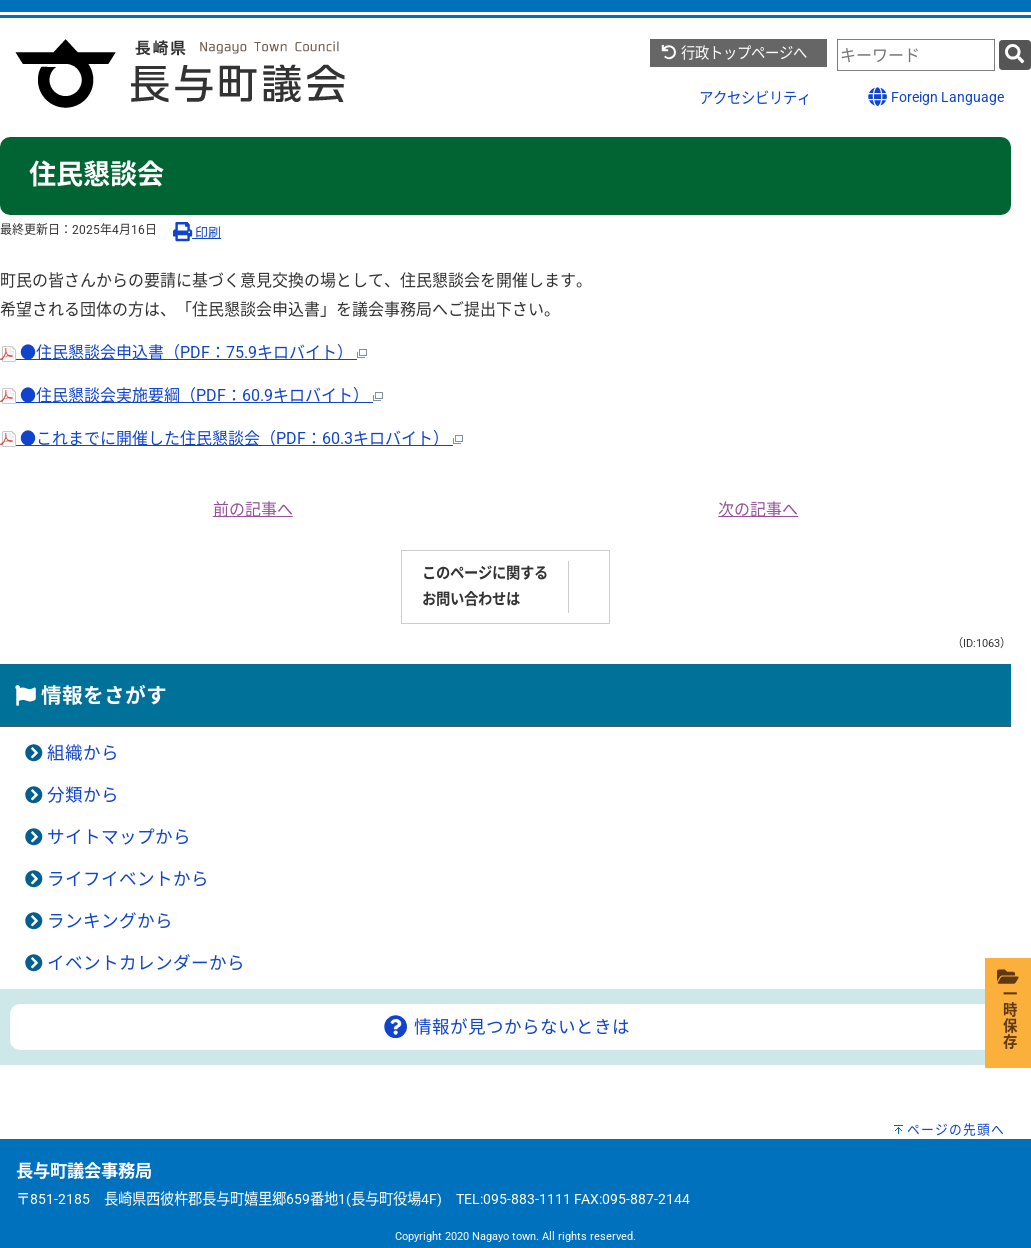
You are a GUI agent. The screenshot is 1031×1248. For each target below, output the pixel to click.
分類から (83, 795)
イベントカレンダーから (146, 963)
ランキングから (110, 921)
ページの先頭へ (956, 1129)
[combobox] (916, 55)
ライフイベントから (128, 879)
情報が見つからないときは (505, 1027)
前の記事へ (253, 509)
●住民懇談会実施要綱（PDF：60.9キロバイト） (191, 395)
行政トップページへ (733, 53)
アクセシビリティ (755, 98)
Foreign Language (935, 96)
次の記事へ (758, 509)
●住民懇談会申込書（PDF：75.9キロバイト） (183, 352)
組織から (83, 753)
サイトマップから (119, 837)
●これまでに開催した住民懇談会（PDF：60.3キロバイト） (231, 438)
